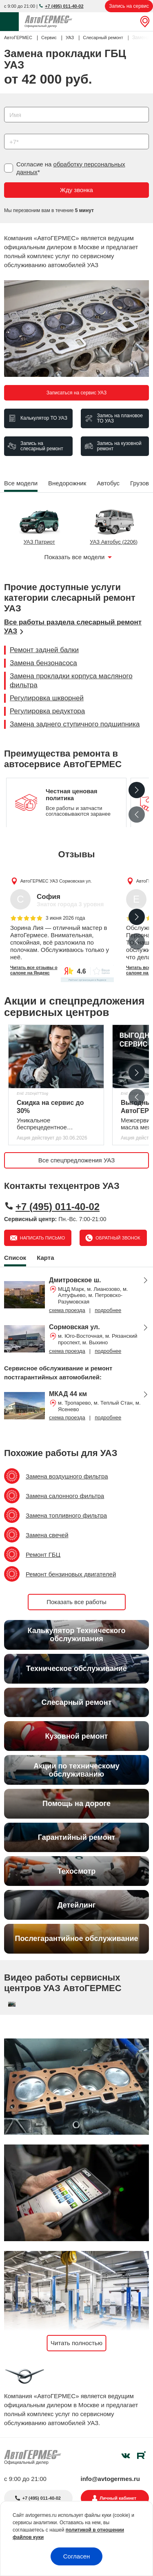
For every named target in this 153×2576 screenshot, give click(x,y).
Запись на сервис (129, 6)
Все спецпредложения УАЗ (76, 1160)
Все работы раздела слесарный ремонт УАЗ (73, 626)
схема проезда (67, 1310)
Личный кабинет (118, 2498)
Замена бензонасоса (43, 663)
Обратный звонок (117, 1237)
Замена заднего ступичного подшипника (75, 724)
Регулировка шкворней (47, 698)
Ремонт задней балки (44, 650)
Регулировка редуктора (47, 711)
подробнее (108, 1310)
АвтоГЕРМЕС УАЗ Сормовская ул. (56, 881)
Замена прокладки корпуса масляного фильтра (71, 680)
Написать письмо (42, 1237)
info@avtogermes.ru (110, 2478)
